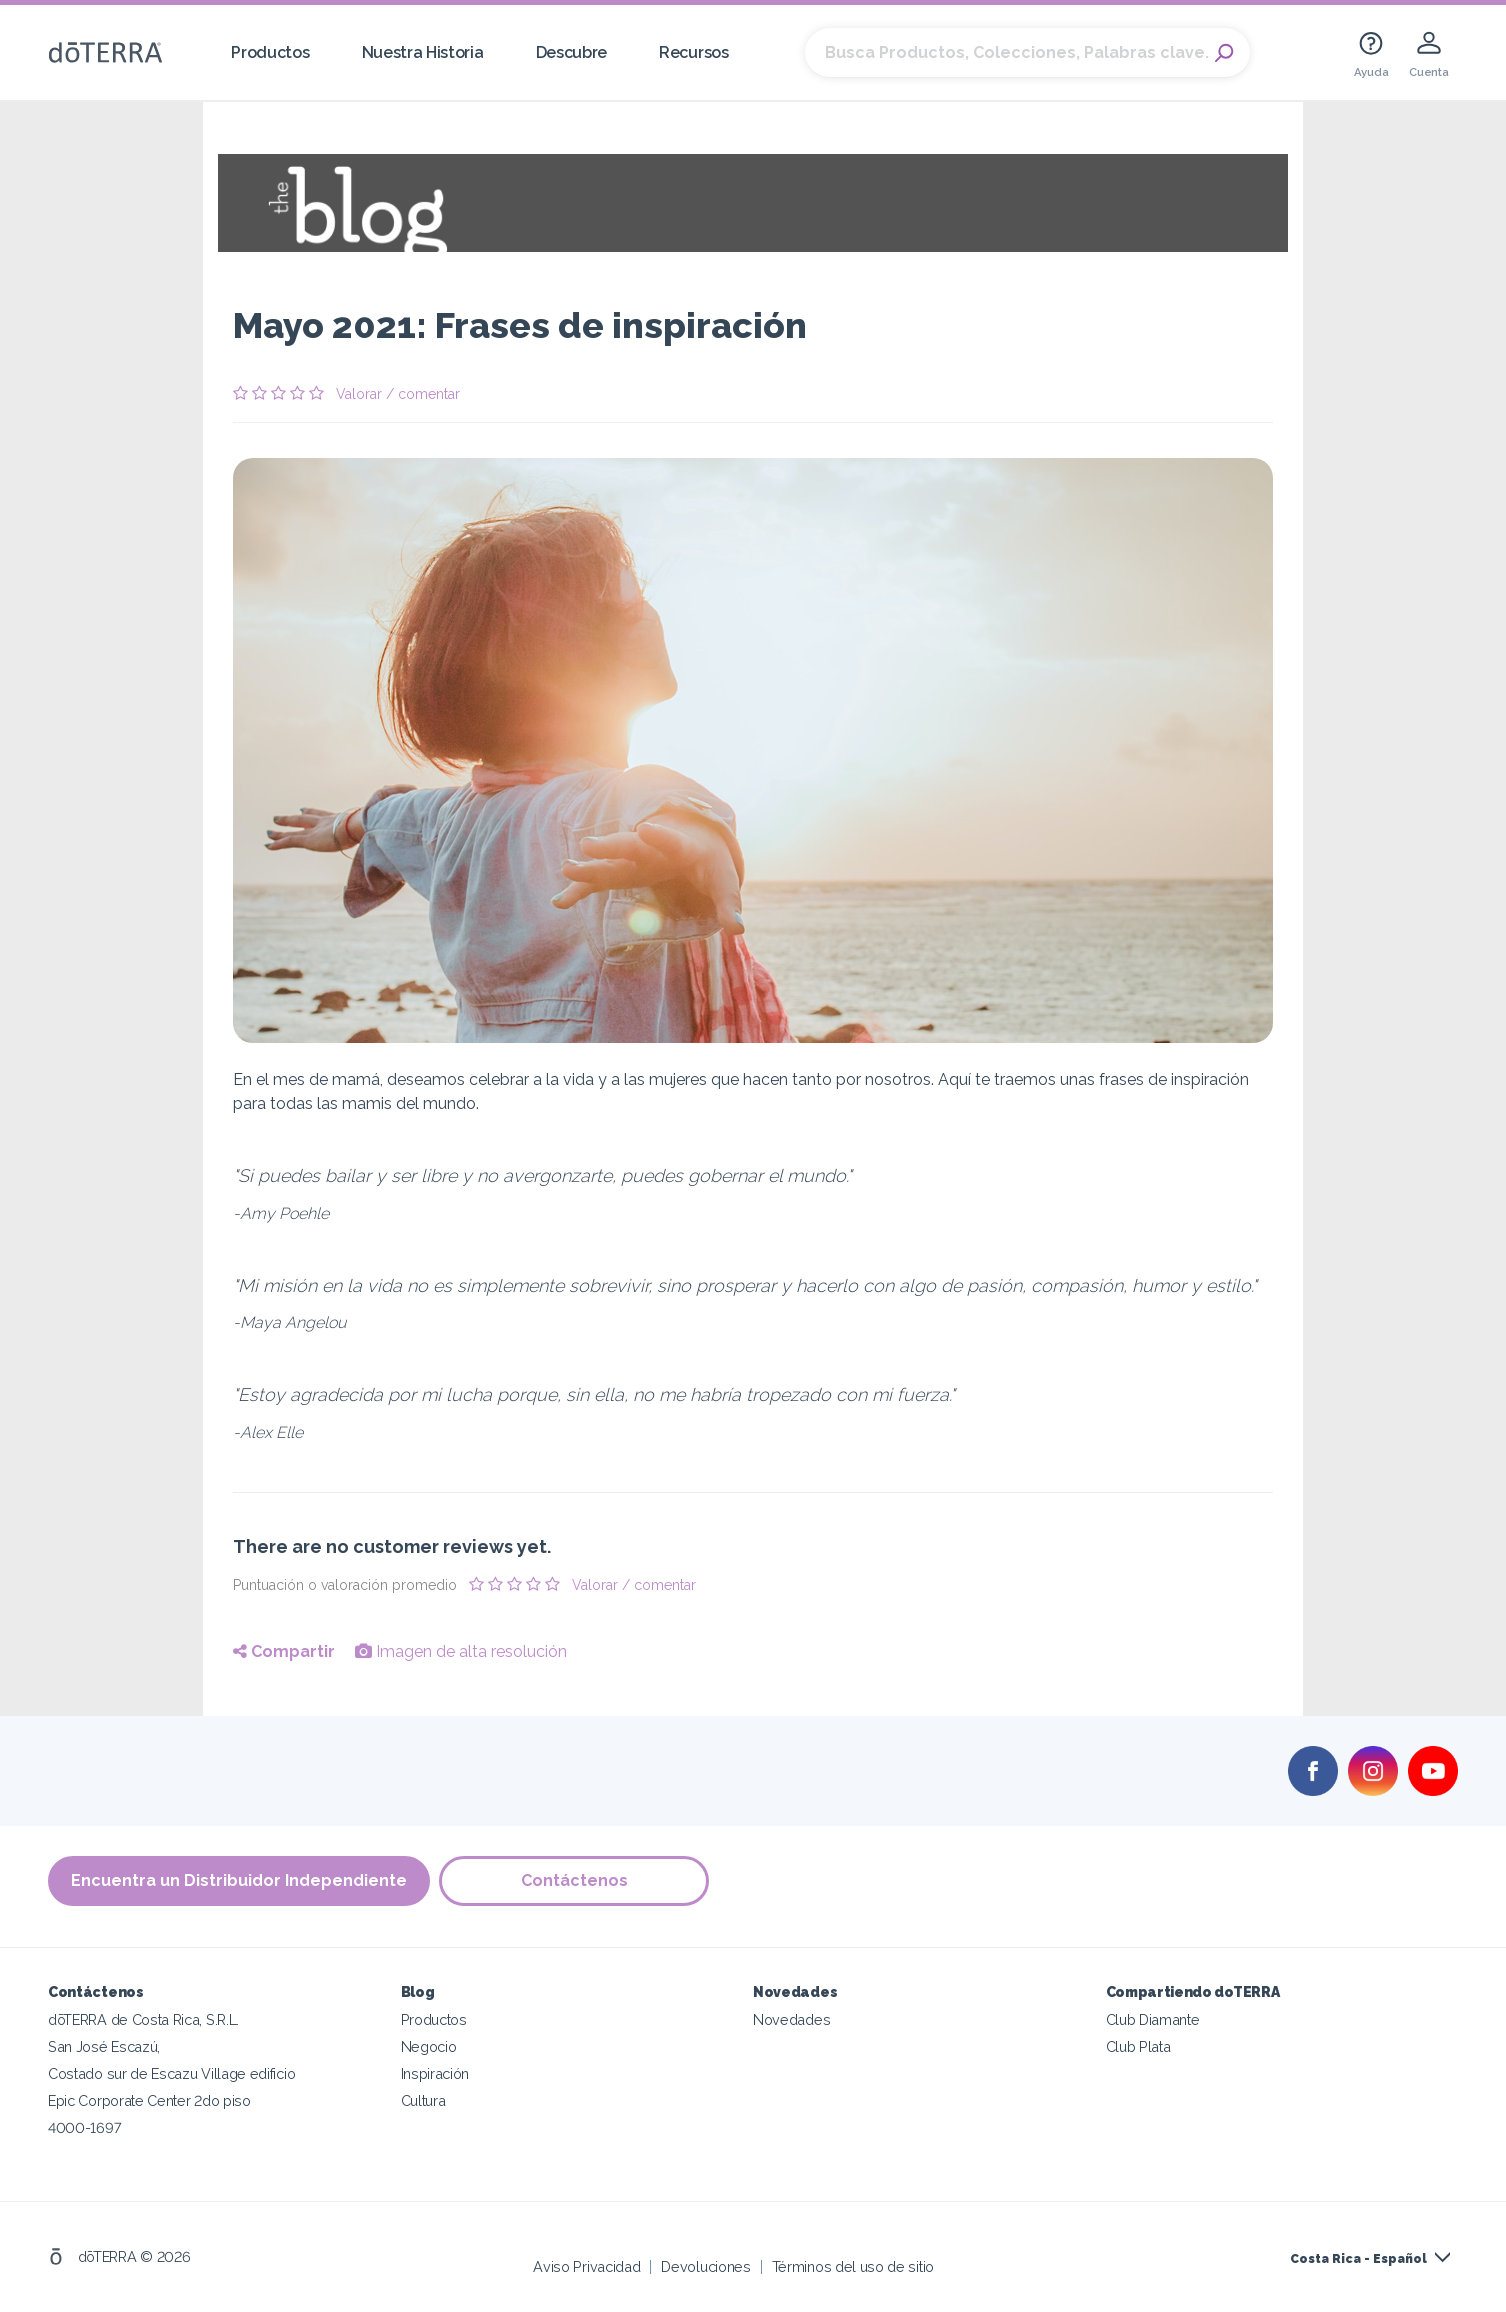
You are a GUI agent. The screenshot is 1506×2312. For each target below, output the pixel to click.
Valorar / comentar (398, 394)
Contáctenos (575, 1881)
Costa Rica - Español (1358, 2259)
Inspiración (435, 2073)
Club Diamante (1153, 2019)
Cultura (423, 2100)
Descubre (572, 52)
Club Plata (1138, 2046)
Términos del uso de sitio (853, 2266)
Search (1225, 53)
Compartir (284, 1651)
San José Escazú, (104, 2046)
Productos (270, 52)
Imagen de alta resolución (461, 1651)
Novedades (791, 2019)
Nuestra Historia (423, 52)
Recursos (694, 52)
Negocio (429, 2046)
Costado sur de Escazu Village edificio (171, 2073)
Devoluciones (705, 2266)
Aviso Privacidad (586, 2266)
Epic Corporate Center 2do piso (149, 2100)
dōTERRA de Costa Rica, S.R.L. (143, 2019)
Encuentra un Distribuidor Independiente (239, 1881)
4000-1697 (84, 2127)
